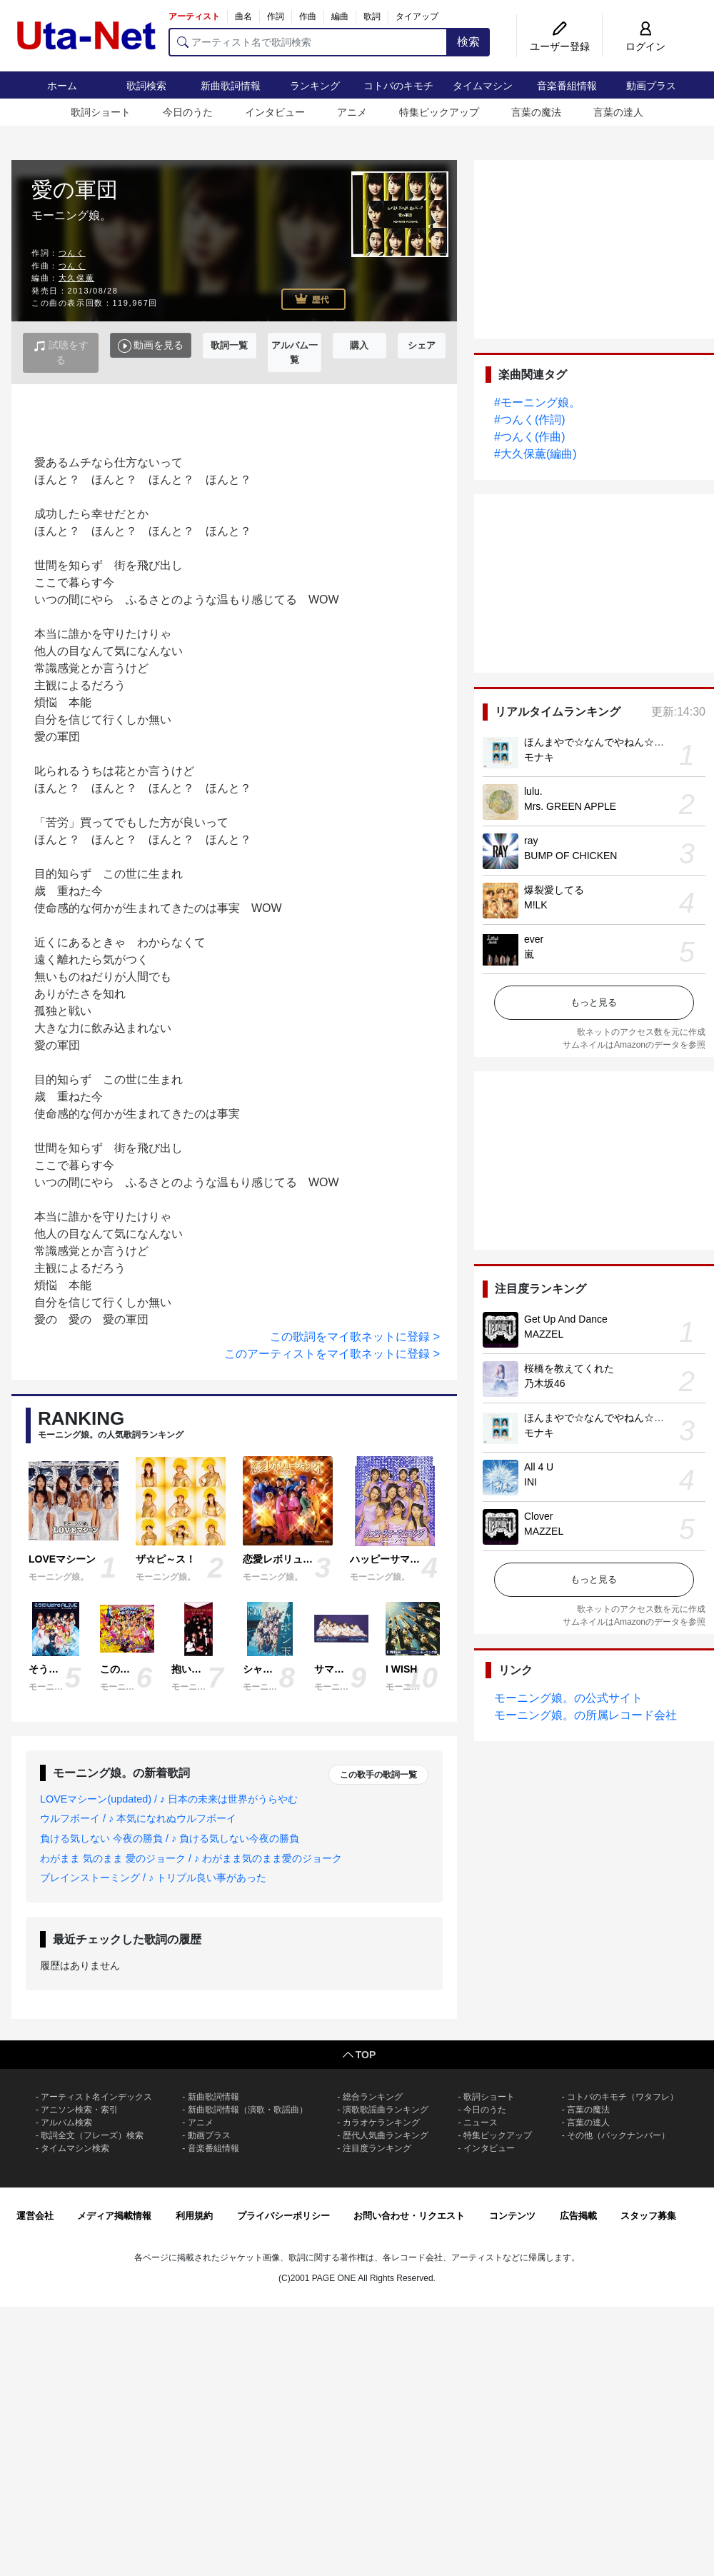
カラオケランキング (381, 2123)
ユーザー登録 (560, 46)
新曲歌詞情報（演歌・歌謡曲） (248, 2110)
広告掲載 (578, 2215)
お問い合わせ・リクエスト (409, 2215)
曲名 (243, 16)
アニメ (352, 112)
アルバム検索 (66, 2123)
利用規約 (194, 2215)
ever (533, 939)
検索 (468, 42)
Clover (538, 1516)
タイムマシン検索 (75, 2148)
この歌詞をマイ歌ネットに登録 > (355, 1336)
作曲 (307, 16)
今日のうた (188, 112)
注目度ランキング (377, 2148)
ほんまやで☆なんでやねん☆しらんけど (614, 742)
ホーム (62, 85)
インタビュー (275, 112)
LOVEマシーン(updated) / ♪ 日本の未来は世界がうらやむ (169, 1799)
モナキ (539, 757)
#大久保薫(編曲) (535, 454)
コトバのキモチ (398, 85)
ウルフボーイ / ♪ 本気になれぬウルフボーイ (138, 1818)
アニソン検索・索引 (79, 2110)
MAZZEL (543, 1334)
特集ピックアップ (439, 112)
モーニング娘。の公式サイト (568, 1698)
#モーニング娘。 (537, 402)
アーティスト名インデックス (96, 2097)
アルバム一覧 (294, 352)
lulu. (533, 791)
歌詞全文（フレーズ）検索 (92, 2135)
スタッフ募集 (648, 2215)
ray (531, 840)
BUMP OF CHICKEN (570, 855)
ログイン (645, 46)
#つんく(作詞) (529, 420)
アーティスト (194, 16)
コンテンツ (512, 2215)
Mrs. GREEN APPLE (570, 806)
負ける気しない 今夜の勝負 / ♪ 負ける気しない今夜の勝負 (169, 1838)
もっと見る (593, 1002)
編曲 (339, 16)
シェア (422, 345)
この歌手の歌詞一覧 (378, 1775)
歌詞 (372, 16)
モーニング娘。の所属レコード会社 (585, 1715)
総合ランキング (373, 2097)
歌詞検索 (146, 85)
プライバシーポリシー (283, 2215)
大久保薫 (76, 278)
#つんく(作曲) (529, 437)
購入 (359, 345)
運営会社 (35, 2215)
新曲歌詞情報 (231, 85)
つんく (72, 253)
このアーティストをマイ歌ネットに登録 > (332, 1354)
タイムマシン (483, 85)
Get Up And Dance (566, 1319)
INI (530, 1482)
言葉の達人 (618, 112)
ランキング (315, 85)
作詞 (275, 16)
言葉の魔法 (536, 112)
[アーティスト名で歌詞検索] (308, 42)
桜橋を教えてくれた (569, 1368)
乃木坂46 (544, 1383)
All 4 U (538, 1467)
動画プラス (651, 85)
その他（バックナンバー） (618, 2135)
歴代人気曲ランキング (385, 2135)
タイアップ (417, 16)
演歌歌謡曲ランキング (385, 2110)
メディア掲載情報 (114, 2215)
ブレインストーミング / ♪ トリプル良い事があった (153, 1877)
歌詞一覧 (229, 345)
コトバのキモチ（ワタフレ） (622, 2097)
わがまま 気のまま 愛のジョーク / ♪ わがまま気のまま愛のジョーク (191, 1858)
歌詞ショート (101, 112)
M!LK (536, 905)
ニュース (480, 2123)
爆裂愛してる (554, 890)
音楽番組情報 (567, 85)
